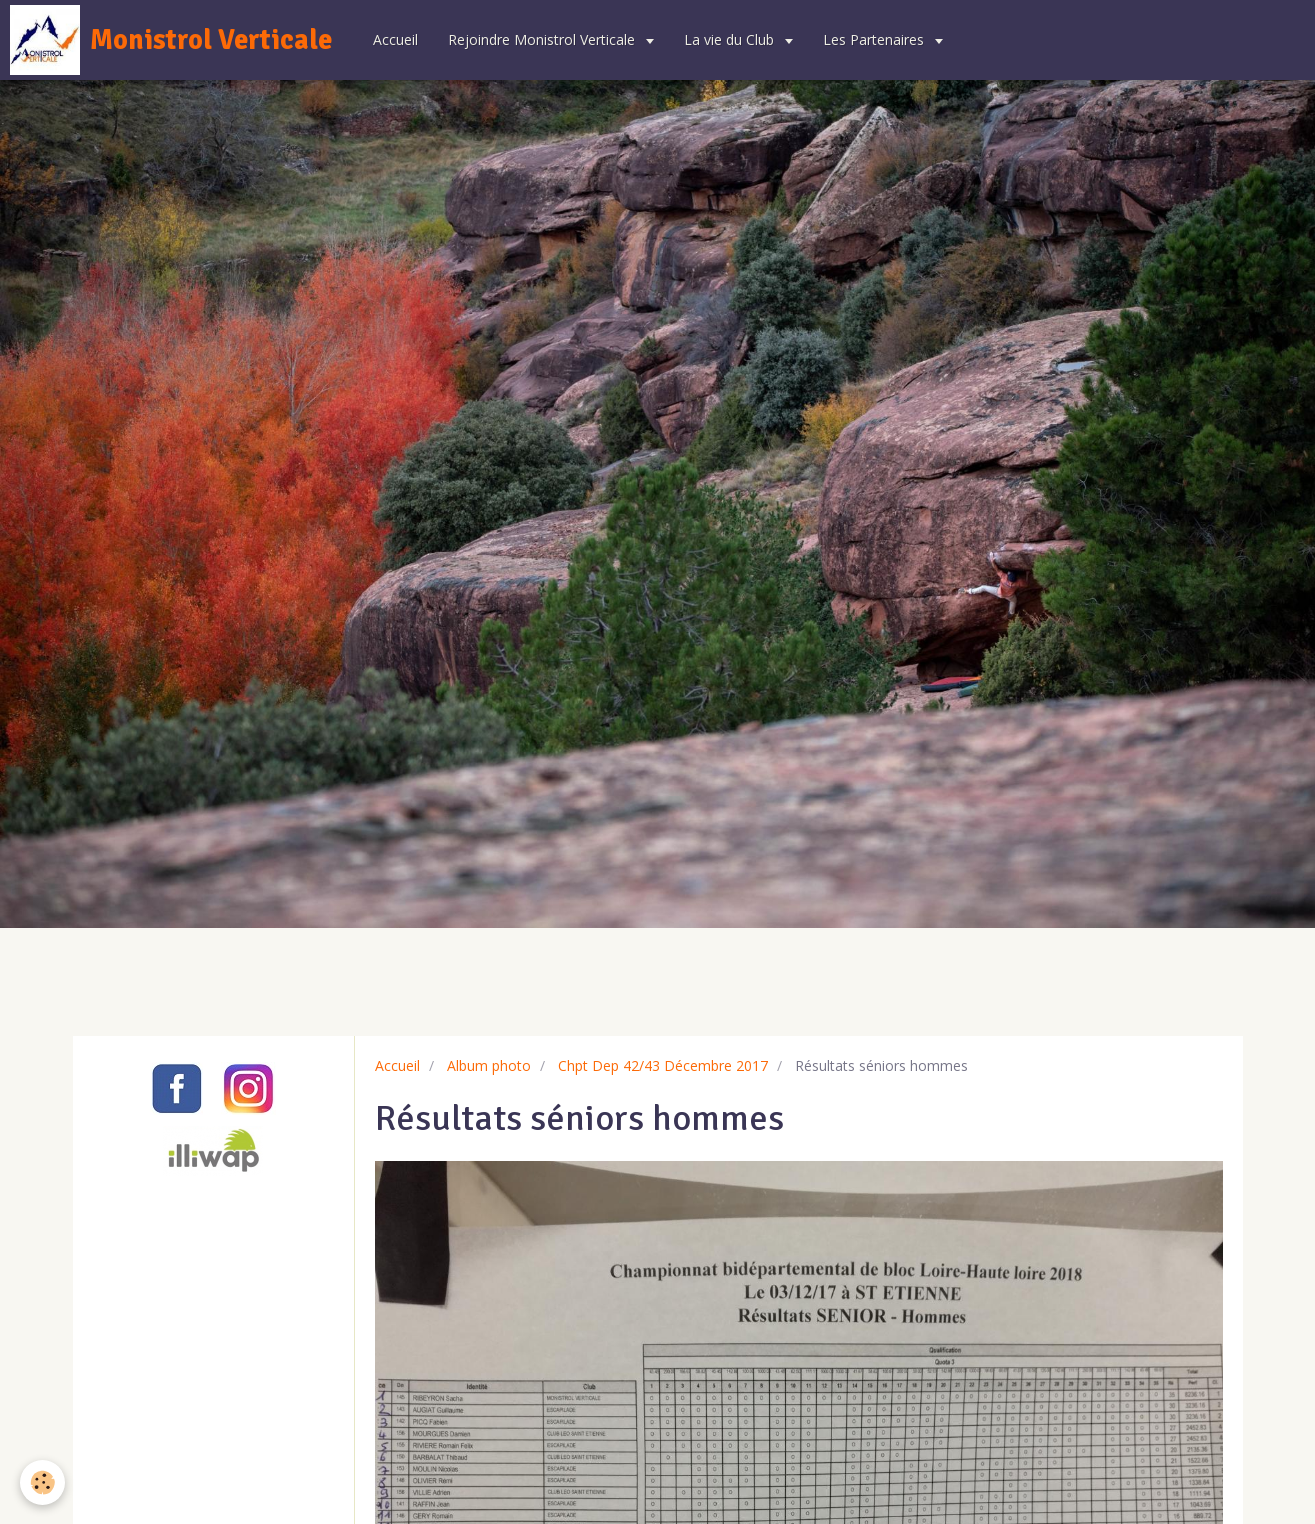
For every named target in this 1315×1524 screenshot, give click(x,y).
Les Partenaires (875, 39)
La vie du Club (731, 39)
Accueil (395, 39)
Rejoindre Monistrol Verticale (543, 39)
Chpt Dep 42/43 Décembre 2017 (663, 1065)
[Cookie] (42, 1482)
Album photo (489, 1065)
